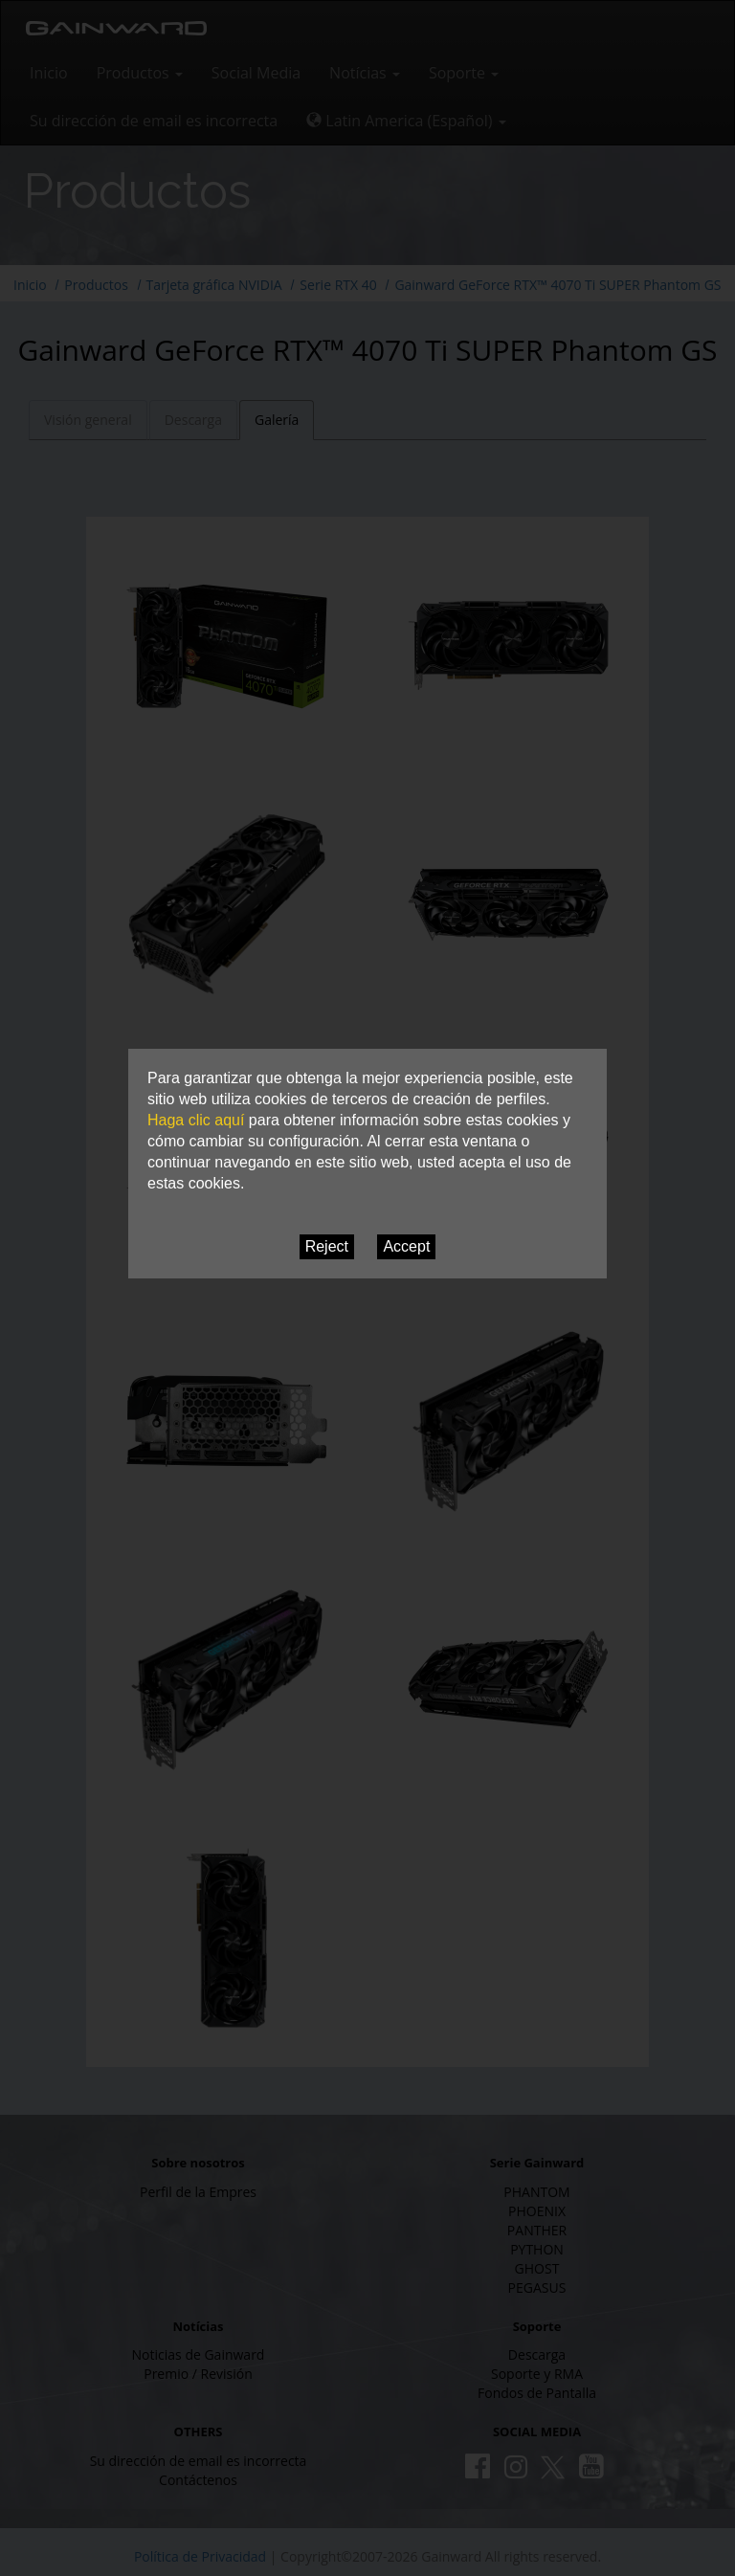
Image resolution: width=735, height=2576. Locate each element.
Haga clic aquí (195, 1120)
